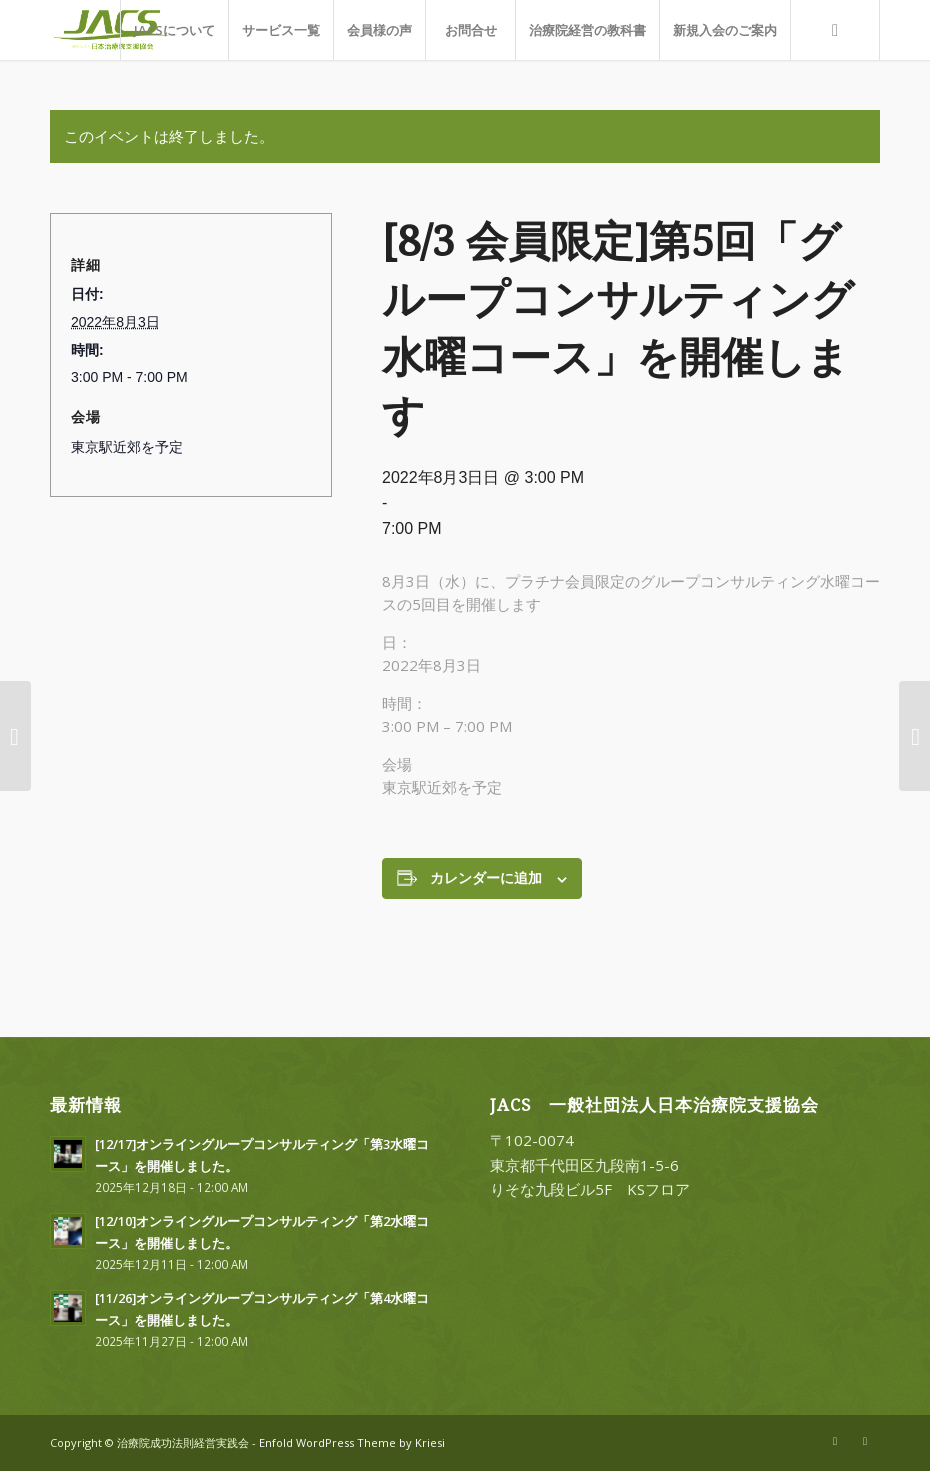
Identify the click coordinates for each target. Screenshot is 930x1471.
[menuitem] (174, 30)
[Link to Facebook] (865, 1441)
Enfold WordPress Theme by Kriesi (352, 1442)
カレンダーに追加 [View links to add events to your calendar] (486, 878)
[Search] (835, 30)
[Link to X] (835, 1441)
